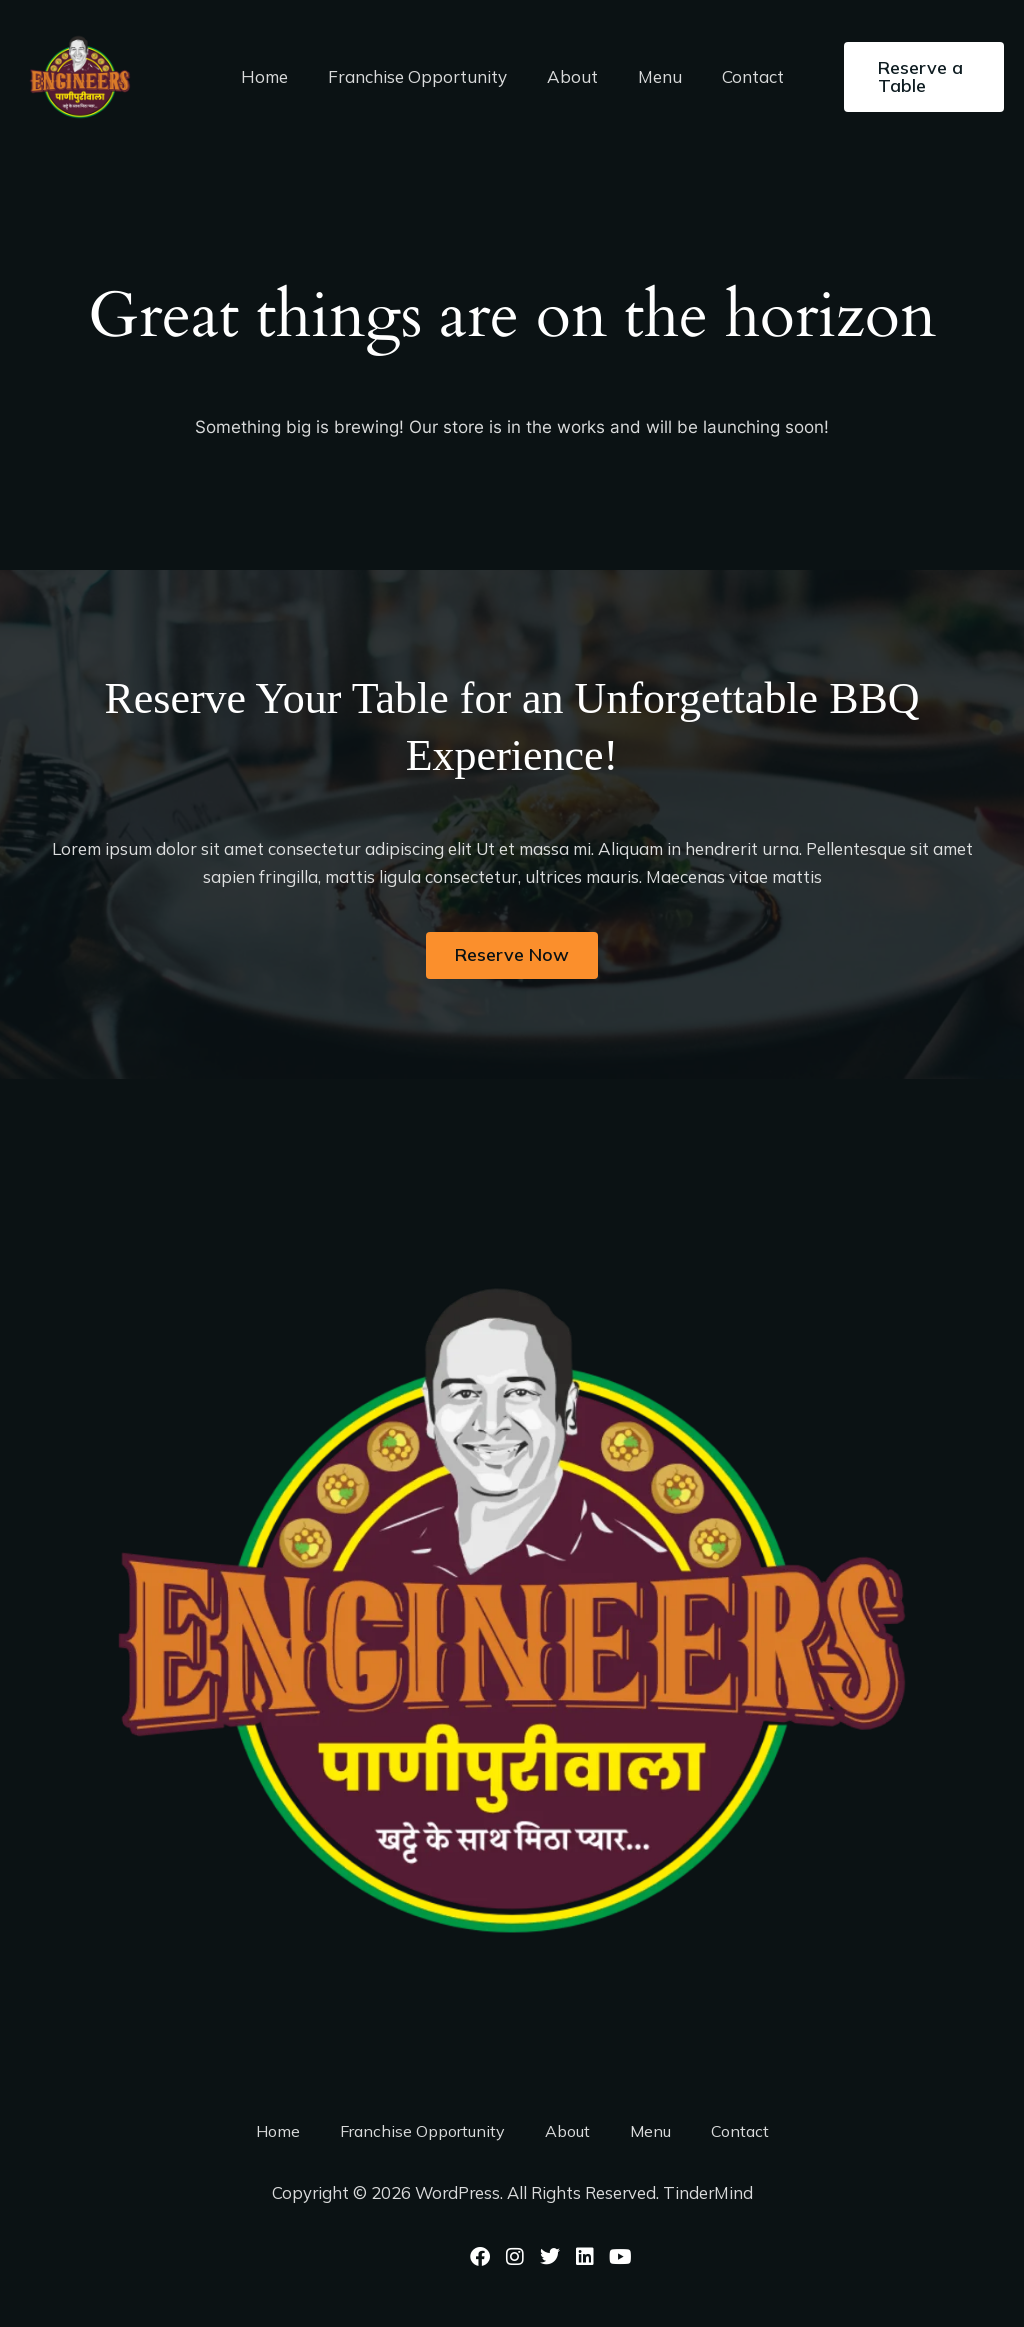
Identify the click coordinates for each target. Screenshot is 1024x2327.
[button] (917, 77)
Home (276, 76)
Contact (741, 76)
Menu (654, 76)
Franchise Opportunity (423, 76)
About (572, 76)
